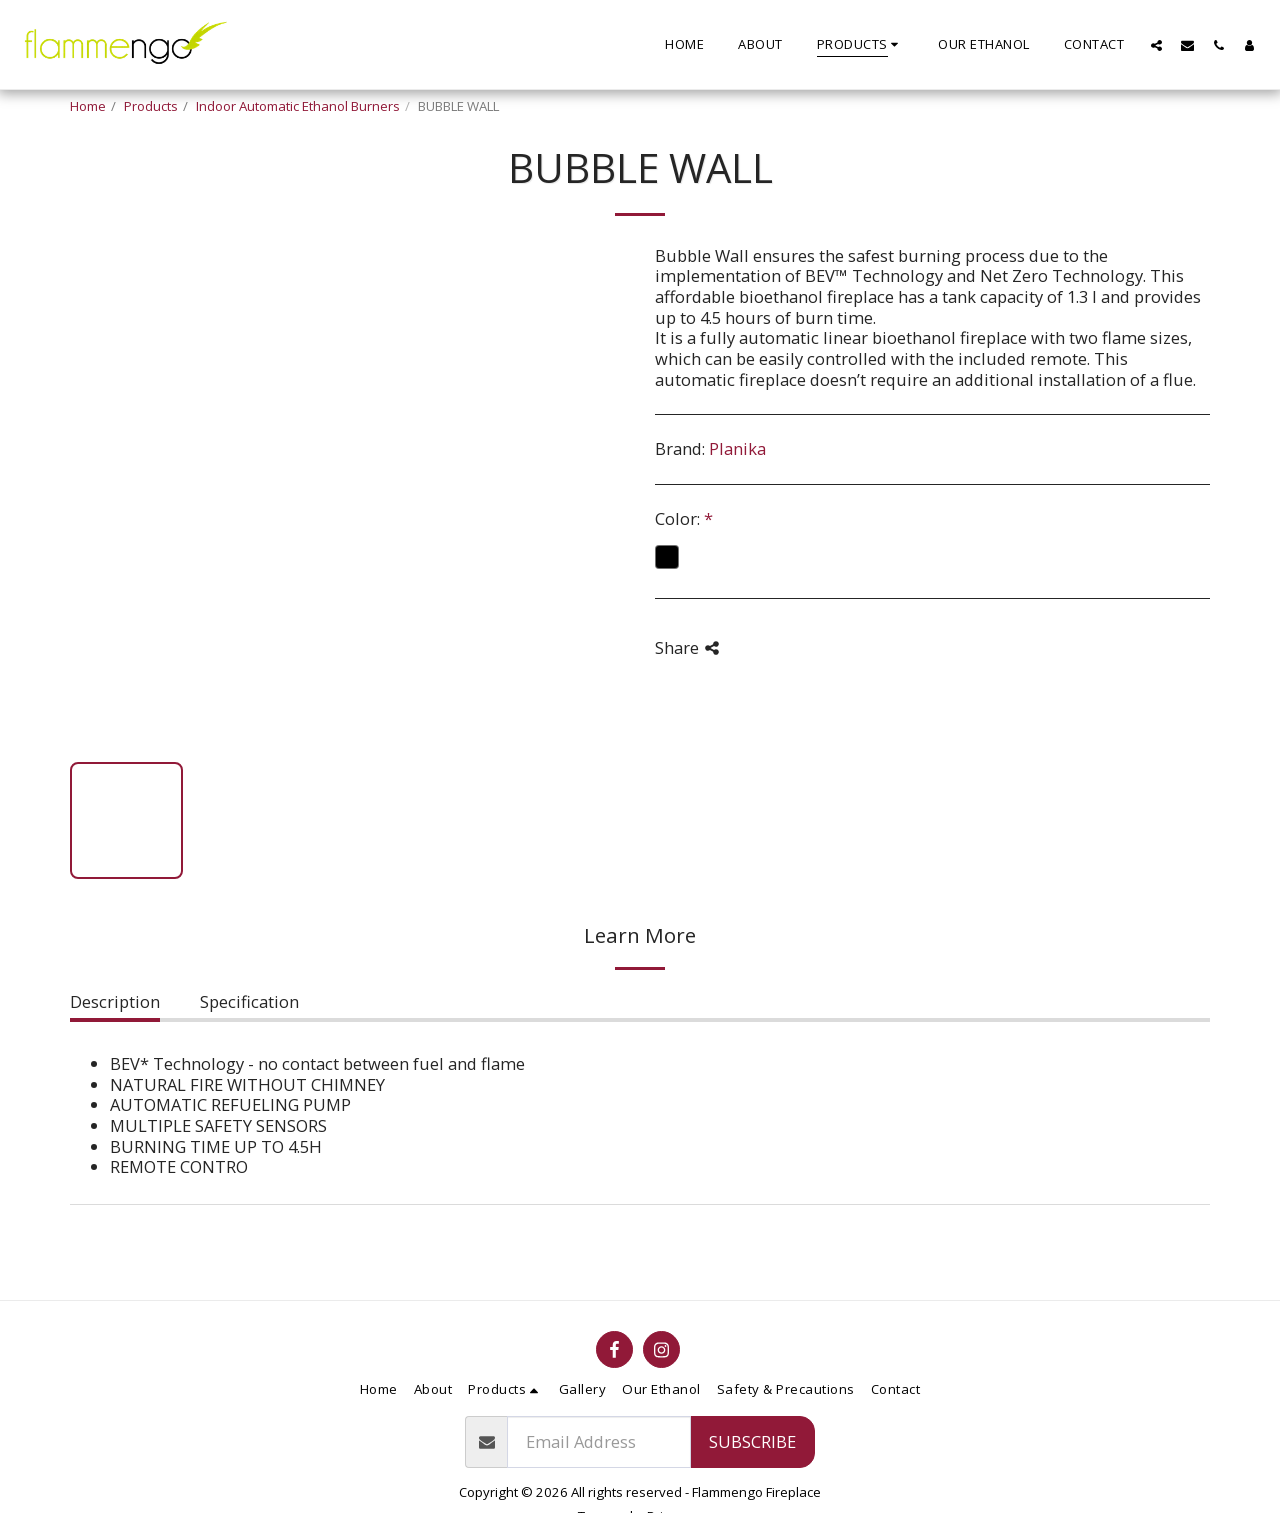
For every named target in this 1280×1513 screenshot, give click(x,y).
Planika (737, 448)
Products (151, 106)
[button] (1156, 45)
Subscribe (752, 1441)
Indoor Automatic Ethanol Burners (298, 106)
